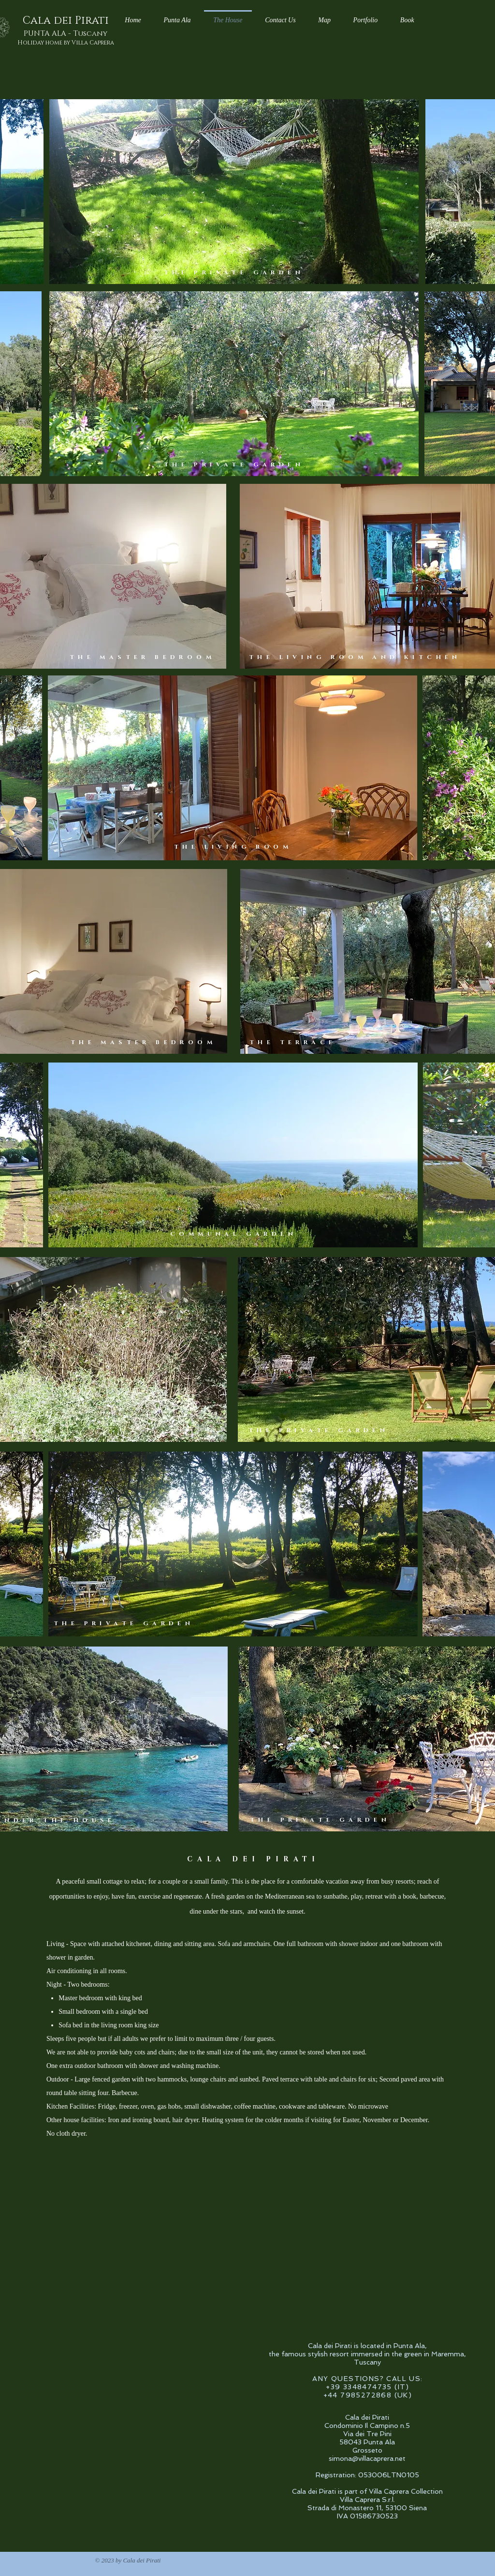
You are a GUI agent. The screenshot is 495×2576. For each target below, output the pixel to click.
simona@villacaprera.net (367, 2458)
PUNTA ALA (65, 34)
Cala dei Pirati (66, 21)
